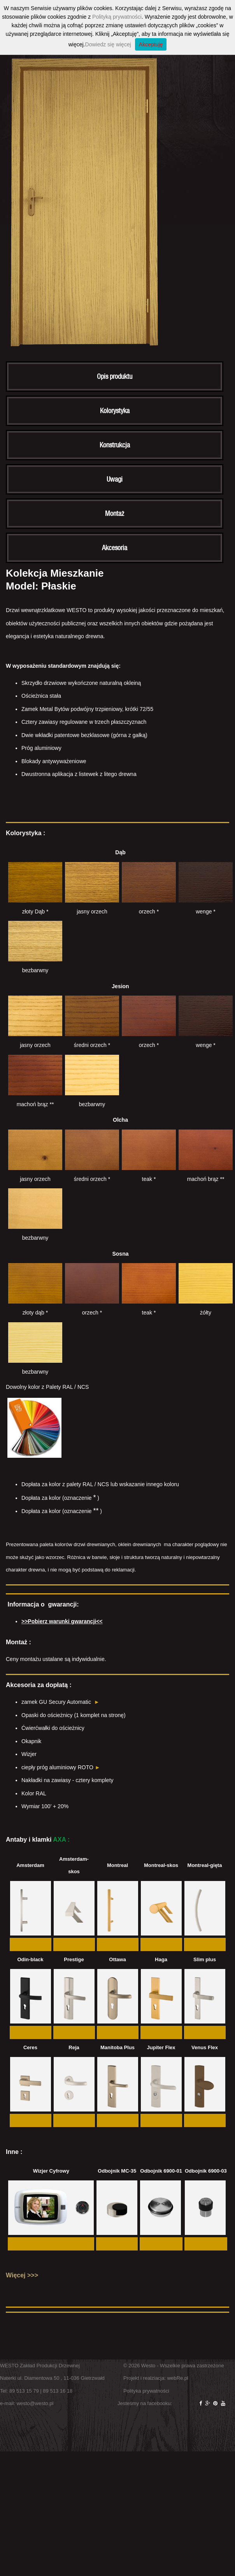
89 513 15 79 (24, 2391)
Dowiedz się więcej (108, 44)
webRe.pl (177, 2378)
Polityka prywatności (146, 2391)
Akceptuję (151, 44)
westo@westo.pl (35, 2403)
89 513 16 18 (57, 2391)
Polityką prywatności (117, 17)
